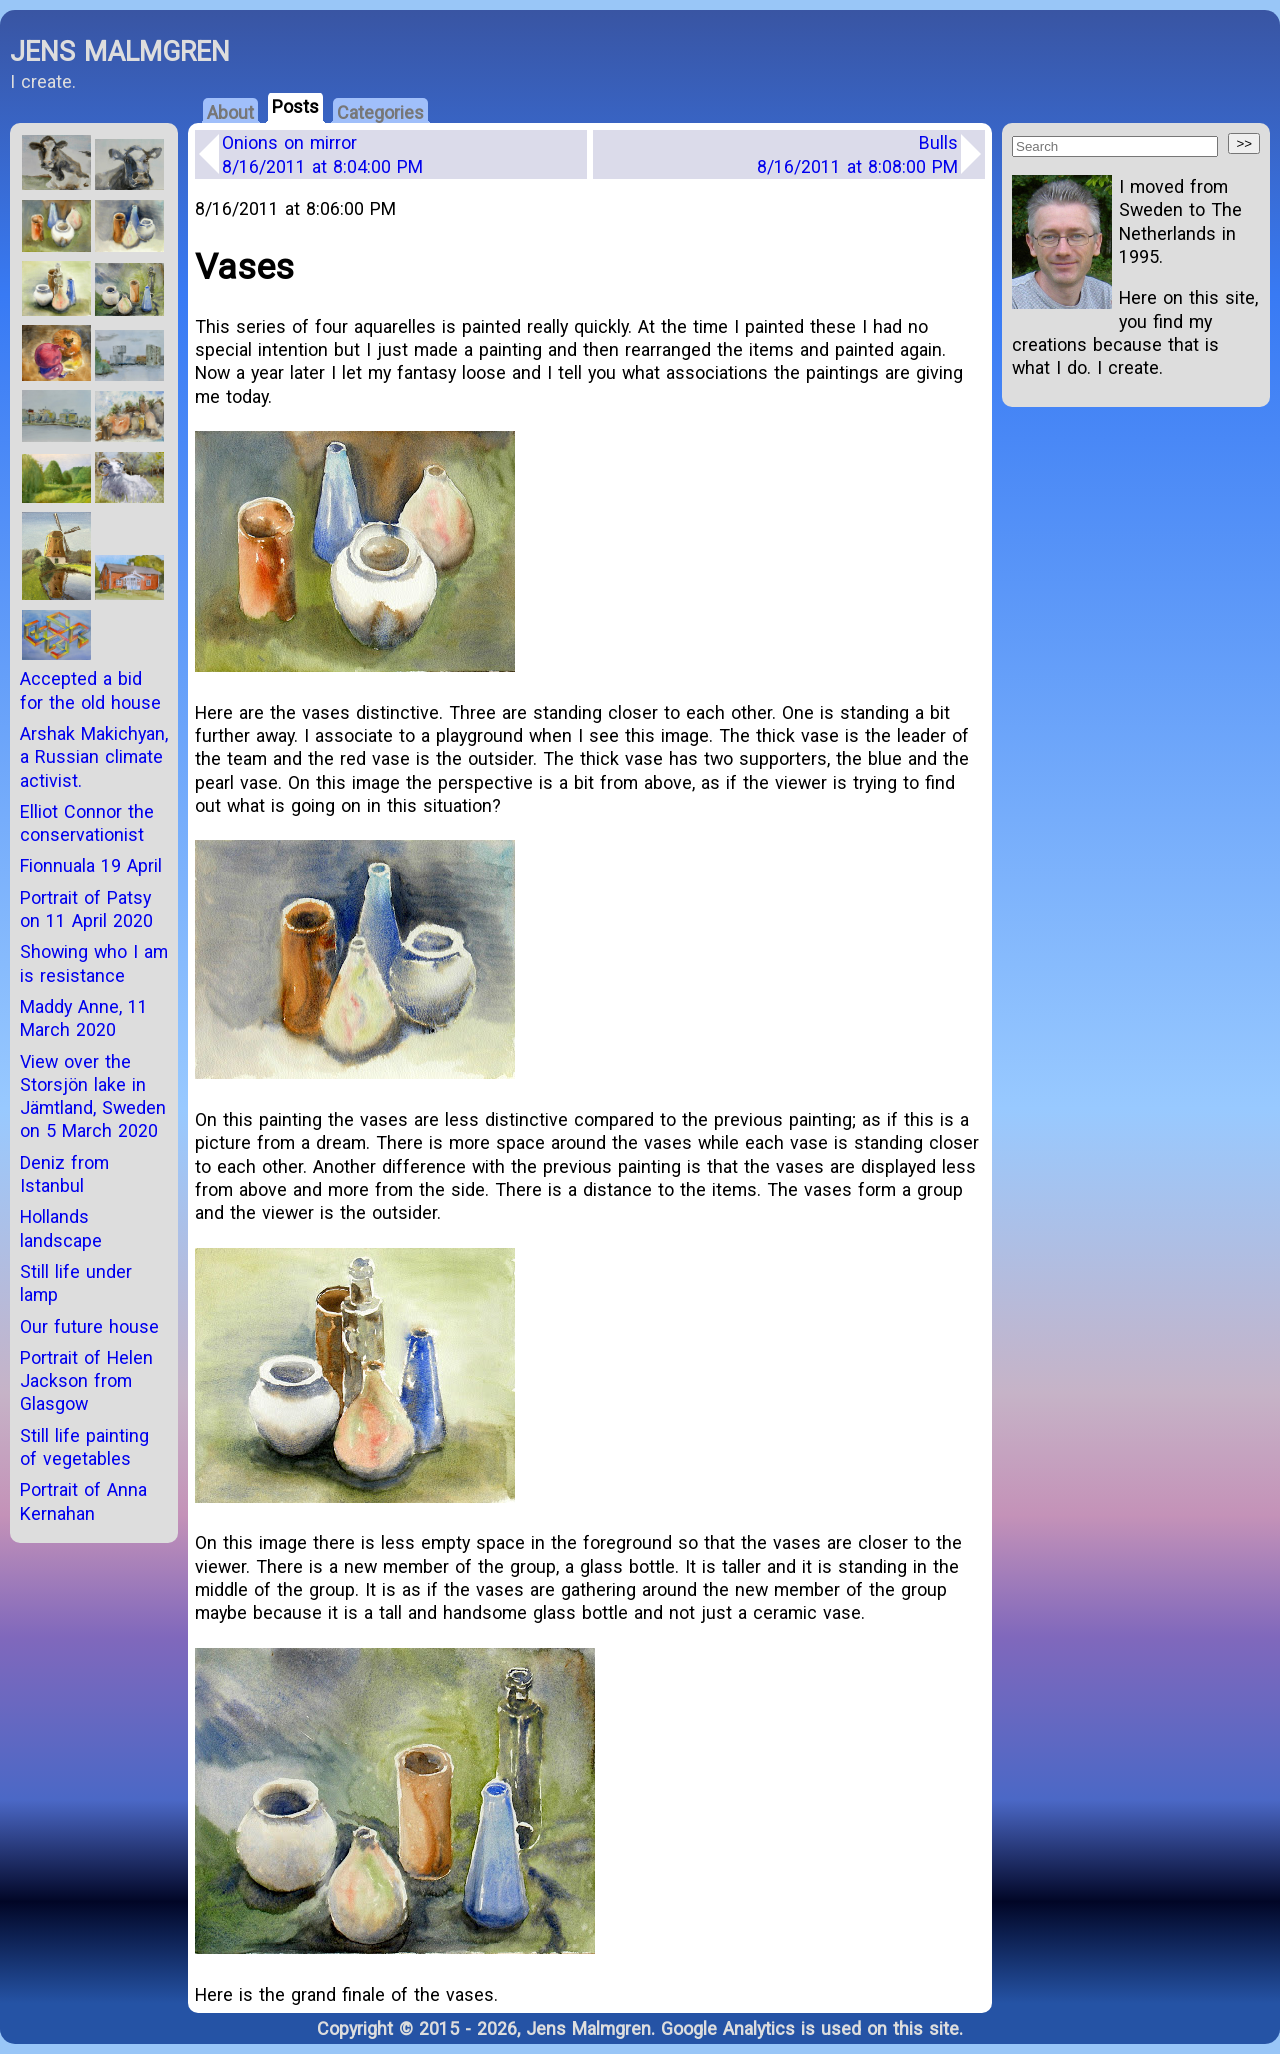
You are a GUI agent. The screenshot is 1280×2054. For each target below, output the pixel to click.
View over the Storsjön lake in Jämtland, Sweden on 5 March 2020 (93, 1096)
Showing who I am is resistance (94, 963)
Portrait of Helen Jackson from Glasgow (86, 1381)
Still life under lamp (76, 1283)
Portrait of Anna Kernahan (83, 1501)
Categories (380, 112)
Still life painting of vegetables (84, 1447)
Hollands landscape (61, 1228)
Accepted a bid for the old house (90, 690)
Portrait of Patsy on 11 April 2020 (86, 909)
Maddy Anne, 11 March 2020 (84, 1018)
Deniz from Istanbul (64, 1174)
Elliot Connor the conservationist (87, 823)
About (230, 112)
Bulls (857, 154)
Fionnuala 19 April (91, 865)
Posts (295, 106)
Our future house (89, 1326)
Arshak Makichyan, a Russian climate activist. (94, 757)
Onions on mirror (322, 154)
